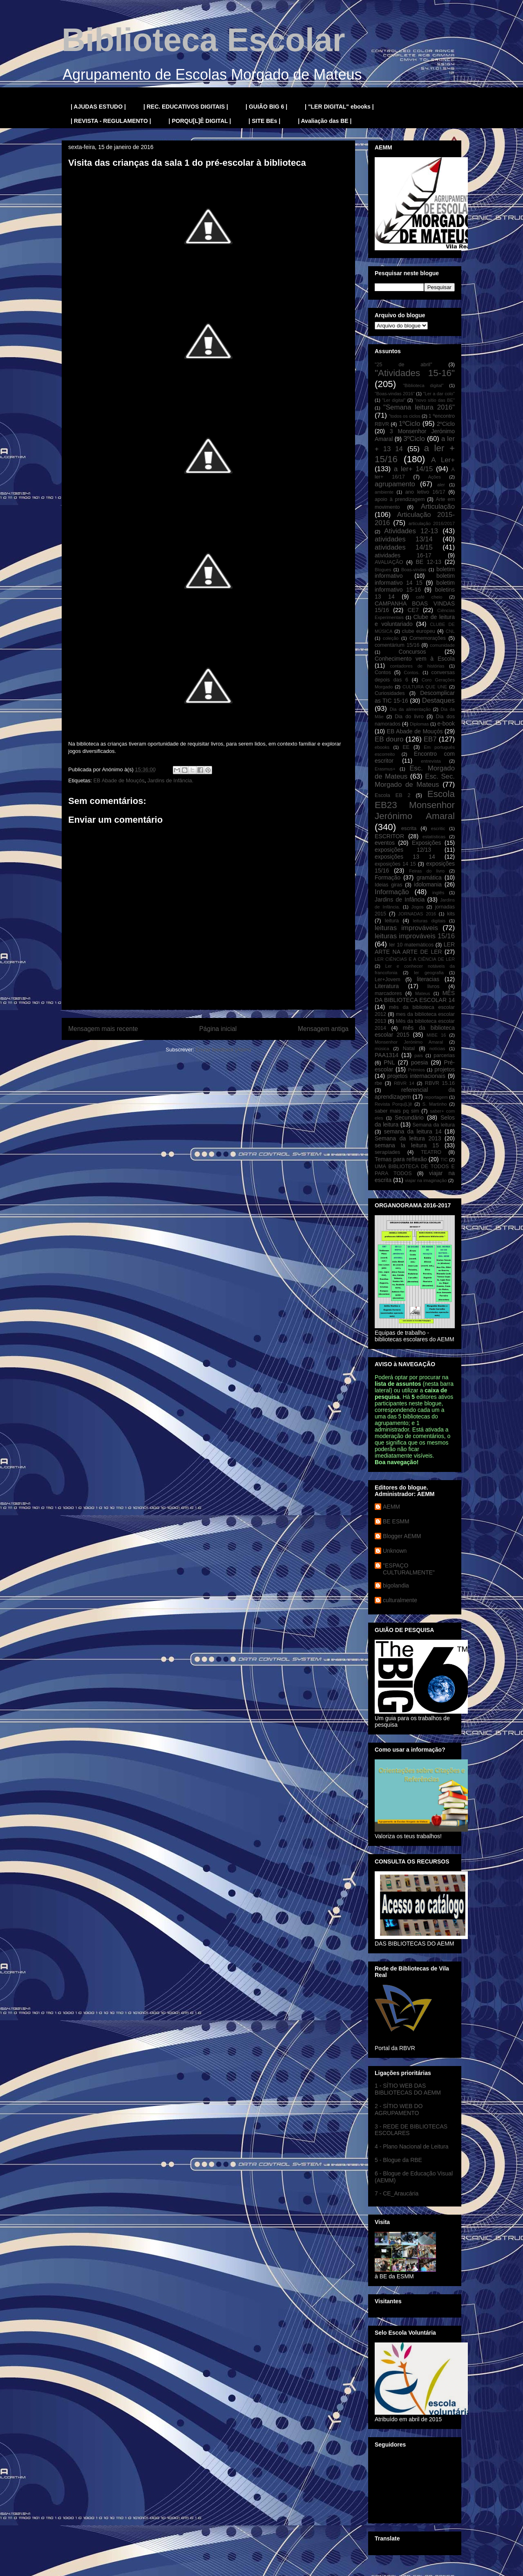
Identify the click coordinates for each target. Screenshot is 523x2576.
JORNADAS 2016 (417, 913)
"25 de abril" (403, 364)
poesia (419, 1062)
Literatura (387, 986)
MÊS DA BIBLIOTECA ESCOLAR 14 (415, 996)
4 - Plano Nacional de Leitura (412, 2146)
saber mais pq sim (397, 1111)
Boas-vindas (414, 569)
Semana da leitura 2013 (408, 1138)
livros (433, 986)
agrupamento (395, 484)
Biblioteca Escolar (203, 40)
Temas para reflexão (401, 1159)
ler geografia (429, 972)
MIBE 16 (436, 1035)
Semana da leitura (433, 1125)
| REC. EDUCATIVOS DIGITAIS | (185, 106)
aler (441, 484)
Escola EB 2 (392, 795)
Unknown (395, 1550)
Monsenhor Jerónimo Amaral (409, 1042)
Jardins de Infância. (171, 780)
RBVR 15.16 (440, 1083)
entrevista (431, 761)
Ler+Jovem (387, 979)
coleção (391, 638)
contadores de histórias (417, 665)
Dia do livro (409, 716)
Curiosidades (390, 693)
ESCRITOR (389, 836)
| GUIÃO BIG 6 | (266, 106)
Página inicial (218, 1028)
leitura (392, 921)
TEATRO (431, 1152)
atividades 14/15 (404, 547)
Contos (383, 672)
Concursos (412, 651)
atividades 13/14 (404, 539)
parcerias (444, 1055)
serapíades (387, 1152)
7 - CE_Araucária (396, 2193)
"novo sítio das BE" (435, 400)
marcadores (388, 993)
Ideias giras (388, 885)
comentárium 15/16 (397, 645)
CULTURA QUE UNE (424, 686)
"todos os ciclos (404, 416)
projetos (444, 1069)
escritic (438, 828)
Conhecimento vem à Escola (415, 658)
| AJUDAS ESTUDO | (98, 106)
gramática (428, 877)
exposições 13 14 (405, 856)
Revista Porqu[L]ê (393, 1104)
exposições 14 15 (395, 864)
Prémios (416, 1069)
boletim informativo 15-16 (415, 586)
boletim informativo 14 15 (415, 579)
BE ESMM (396, 1521)
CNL (450, 631)
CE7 (412, 610)
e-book (446, 723)
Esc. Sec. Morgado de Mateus (415, 780)
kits (451, 914)
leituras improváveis (406, 928)
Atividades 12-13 (411, 531)
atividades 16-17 (403, 555)
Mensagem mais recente (103, 1028)
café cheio (429, 596)
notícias (437, 1048)
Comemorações (427, 638)
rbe (378, 1083)
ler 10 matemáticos (411, 945)
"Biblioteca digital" (423, 385)
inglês (438, 892)
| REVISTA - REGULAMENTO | (111, 121)
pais (418, 1055)
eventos (385, 842)
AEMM (391, 1506)
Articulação (438, 506)
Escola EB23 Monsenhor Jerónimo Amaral (415, 805)
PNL (389, 1062)
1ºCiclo (409, 423)
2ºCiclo (446, 424)
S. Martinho (434, 1104)
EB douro (389, 739)
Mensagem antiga (323, 1028)
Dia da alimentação (410, 709)
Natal (409, 1048)
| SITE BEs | (264, 121)
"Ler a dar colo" (439, 393)
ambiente (384, 492)
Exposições (426, 842)
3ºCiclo (414, 439)
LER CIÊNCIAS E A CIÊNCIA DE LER (415, 959)
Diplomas (419, 723)
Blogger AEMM (402, 1536)
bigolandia (396, 1585)
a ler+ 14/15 (413, 469)
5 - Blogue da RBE (398, 2160)
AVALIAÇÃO (389, 562)
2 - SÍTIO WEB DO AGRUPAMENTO (398, 2109)
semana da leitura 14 (412, 1131)
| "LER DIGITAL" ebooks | (339, 106)
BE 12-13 (428, 562)
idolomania (428, 884)
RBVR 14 (404, 1083)
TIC (444, 1159)
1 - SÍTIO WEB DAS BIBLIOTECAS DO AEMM (408, 2089)
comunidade (442, 645)
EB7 (430, 739)
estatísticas (433, 836)
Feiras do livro (427, 870)
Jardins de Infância (400, 899)
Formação (387, 877)
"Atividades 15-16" (415, 373)
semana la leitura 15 (407, 1145)
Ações (434, 476)
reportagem (436, 1097)
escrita (408, 828)
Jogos (417, 906)
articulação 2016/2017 (432, 523)
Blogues (383, 569)
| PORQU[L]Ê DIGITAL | (200, 121)
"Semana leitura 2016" (419, 407)
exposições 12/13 (403, 849)
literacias (428, 979)
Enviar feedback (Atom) (223, 1049)
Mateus (422, 993)
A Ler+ (443, 460)
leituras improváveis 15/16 (415, 936)
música (382, 1048)
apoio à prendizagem (400, 499)
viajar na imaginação (426, 1180)
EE (405, 747)
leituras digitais (429, 920)
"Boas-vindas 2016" (395, 393)
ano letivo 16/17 (425, 492)
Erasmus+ (385, 768)
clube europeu (418, 631)
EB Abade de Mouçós (118, 780)
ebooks (382, 747)
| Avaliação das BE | (324, 121)
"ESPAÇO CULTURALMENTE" (409, 1569)
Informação (392, 892)
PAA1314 (386, 1055)
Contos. (412, 672)
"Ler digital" (394, 400)
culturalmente (400, 1600)
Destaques (438, 700)
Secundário (409, 1117)
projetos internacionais (416, 1076)
